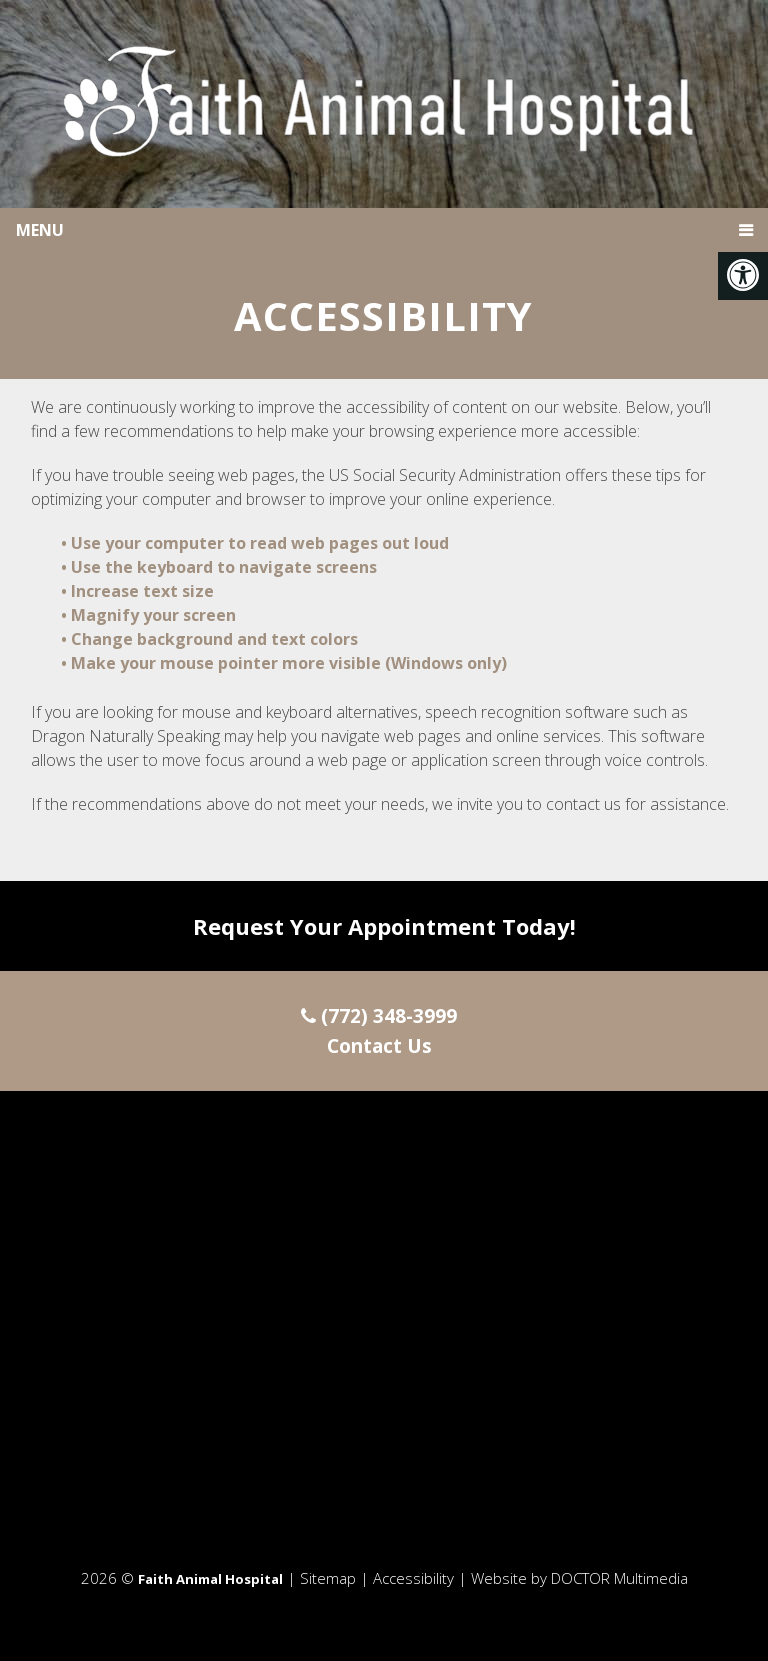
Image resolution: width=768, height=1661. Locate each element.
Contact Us (379, 1046)
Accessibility (413, 1578)
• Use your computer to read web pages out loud (257, 543)
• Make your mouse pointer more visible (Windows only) (284, 663)
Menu (40, 230)
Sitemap (328, 1578)
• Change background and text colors (211, 639)
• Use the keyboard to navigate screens (221, 567)
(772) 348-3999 (379, 1016)
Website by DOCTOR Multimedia (579, 1578)
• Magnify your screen (150, 615)
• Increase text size (139, 591)
